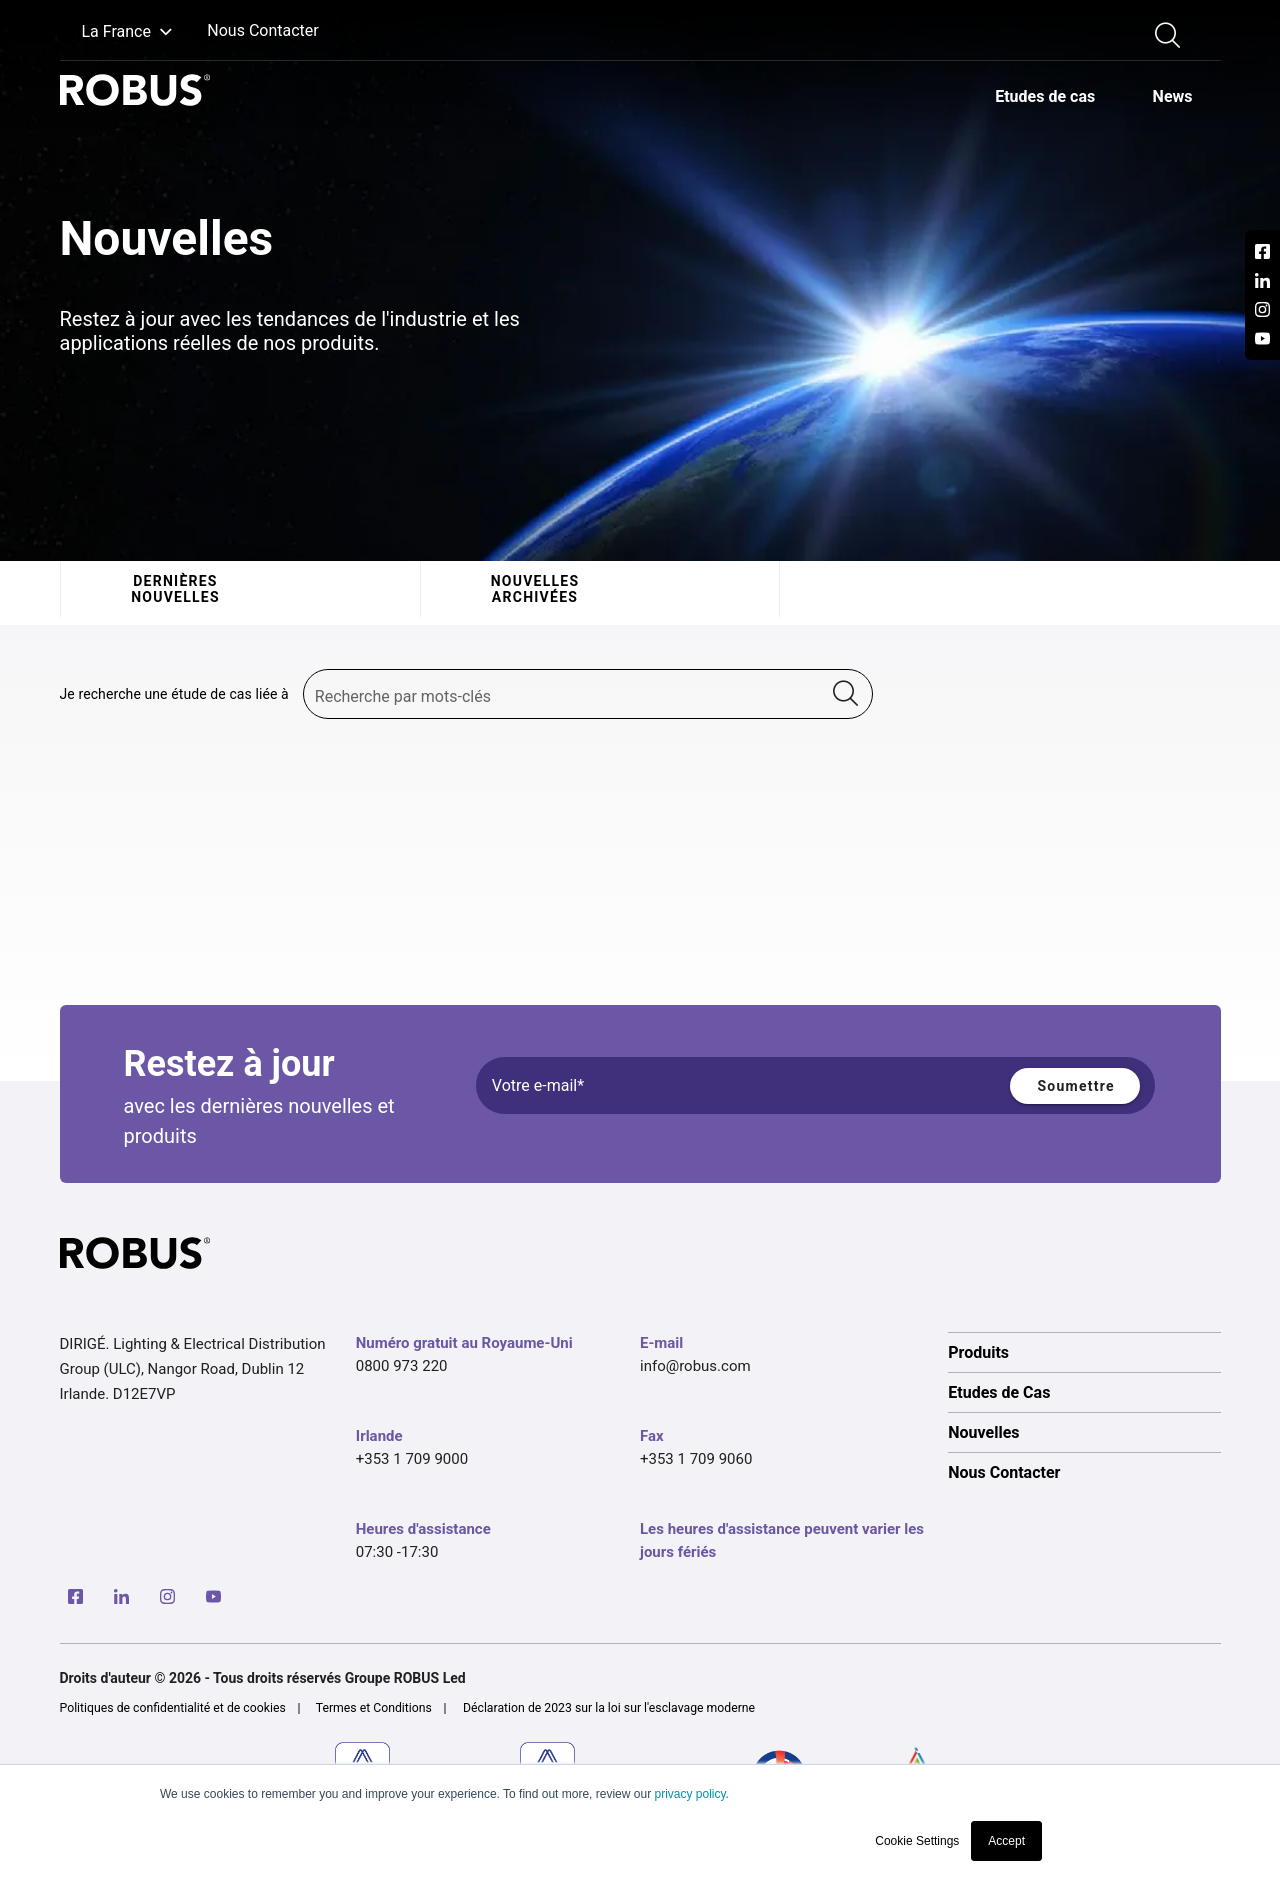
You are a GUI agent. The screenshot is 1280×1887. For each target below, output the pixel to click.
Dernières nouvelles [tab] (175, 589)
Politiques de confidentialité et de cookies (173, 1708)
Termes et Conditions (374, 1708)
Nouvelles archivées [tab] (534, 589)
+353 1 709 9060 (696, 1459)
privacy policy (689, 1794)
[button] (116, 32)
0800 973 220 (402, 1366)
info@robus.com (695, 1366)
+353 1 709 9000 (412, 1459)
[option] (1044, 96)
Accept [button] (1006, 1841)
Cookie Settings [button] (917, 1841)
